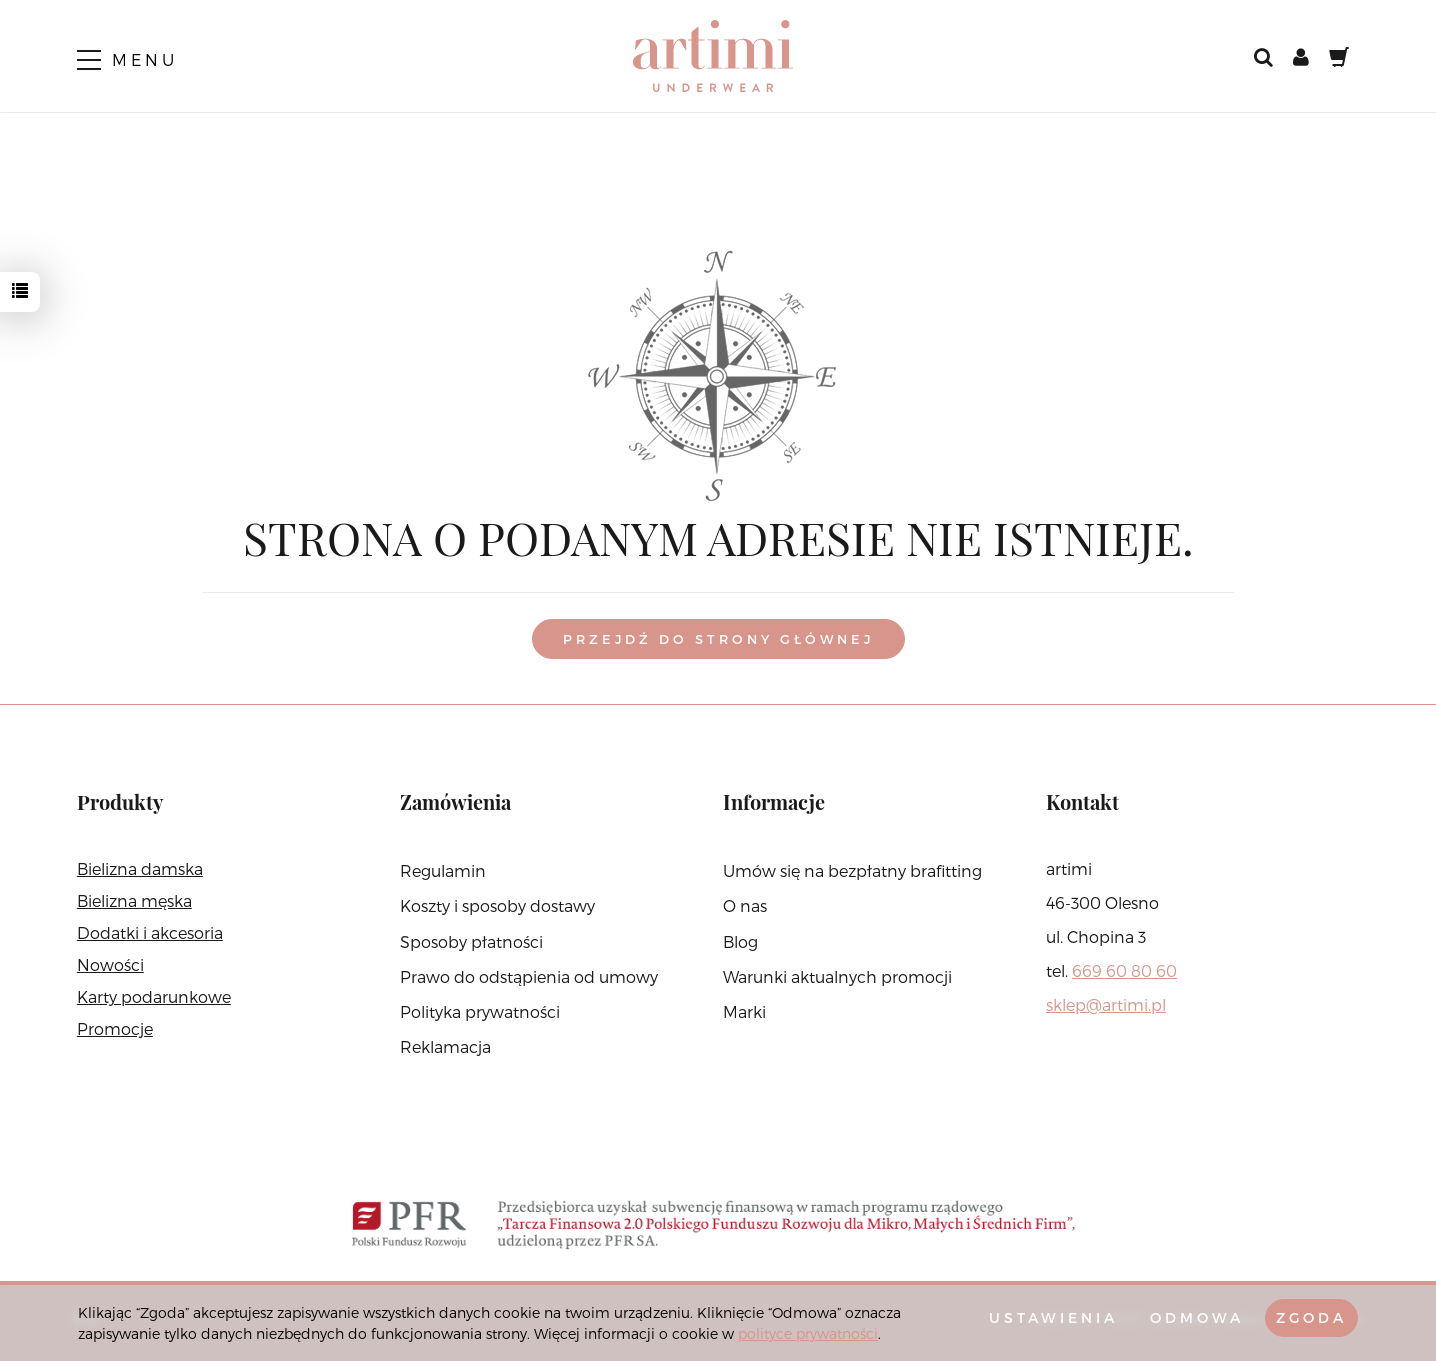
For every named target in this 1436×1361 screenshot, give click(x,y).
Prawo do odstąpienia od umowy (529, 976)
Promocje (115, 1028)
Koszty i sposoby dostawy (497, 905)
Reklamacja (445, 1046)
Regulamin (443, 870)
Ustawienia (1053, 1317)
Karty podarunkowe (154, 996)
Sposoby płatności (471, 941)
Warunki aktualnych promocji (837, 976)
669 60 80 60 (1124, 970)
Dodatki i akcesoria (150, 932)
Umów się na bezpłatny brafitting (852, 870)
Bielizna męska (134, 900)
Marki (744, 1011)
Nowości (110, 964)
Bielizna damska (140, 868)
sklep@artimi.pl (1106, 1004)
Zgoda (1311, 1317)
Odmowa (1197, 1317)
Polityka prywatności (480, 1011)
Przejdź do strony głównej (718, 639)
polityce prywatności (808, 1333)
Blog (740, 941)
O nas (745, 905)
